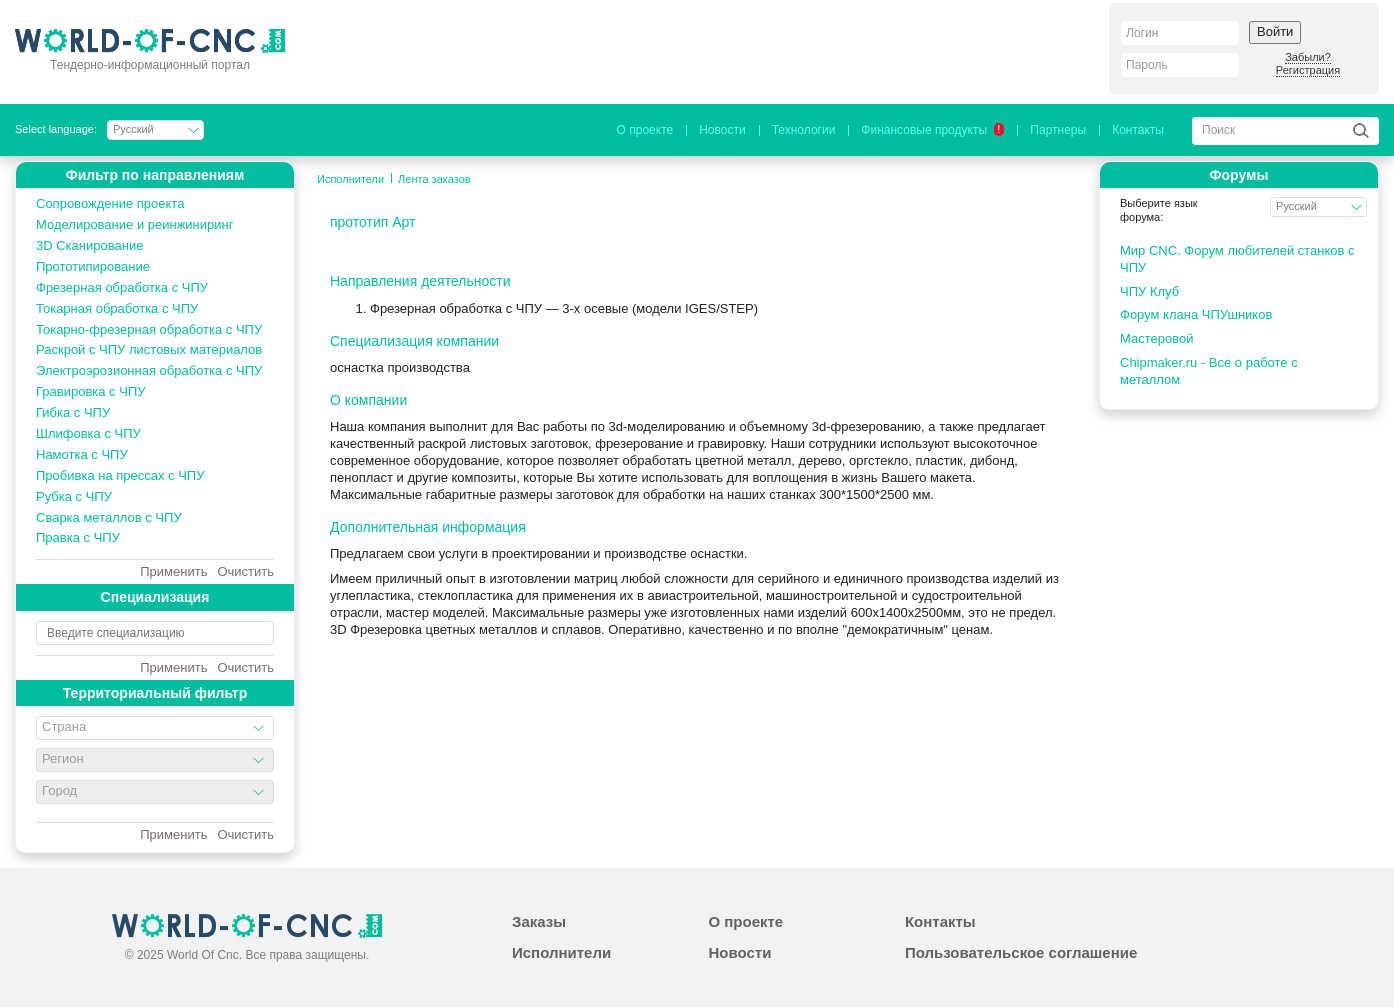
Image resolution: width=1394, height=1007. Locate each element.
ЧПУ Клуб (1149, 291)
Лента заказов (434, 179)
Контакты (1138, 130)
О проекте (645, 130)
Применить (173, 572)
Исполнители (350, 179)
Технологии (804, 130)
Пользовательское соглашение (1021, 952)
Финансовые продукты (932, 130)
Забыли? (1308, 57)
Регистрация (1308, 70)
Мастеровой (1156, 338)
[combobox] (155, 728)
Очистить (245, 572)
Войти (1275, 31)
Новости (722, 130)
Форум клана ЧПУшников (1196, 314)
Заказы (539, 921)
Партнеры (1058, 130)
